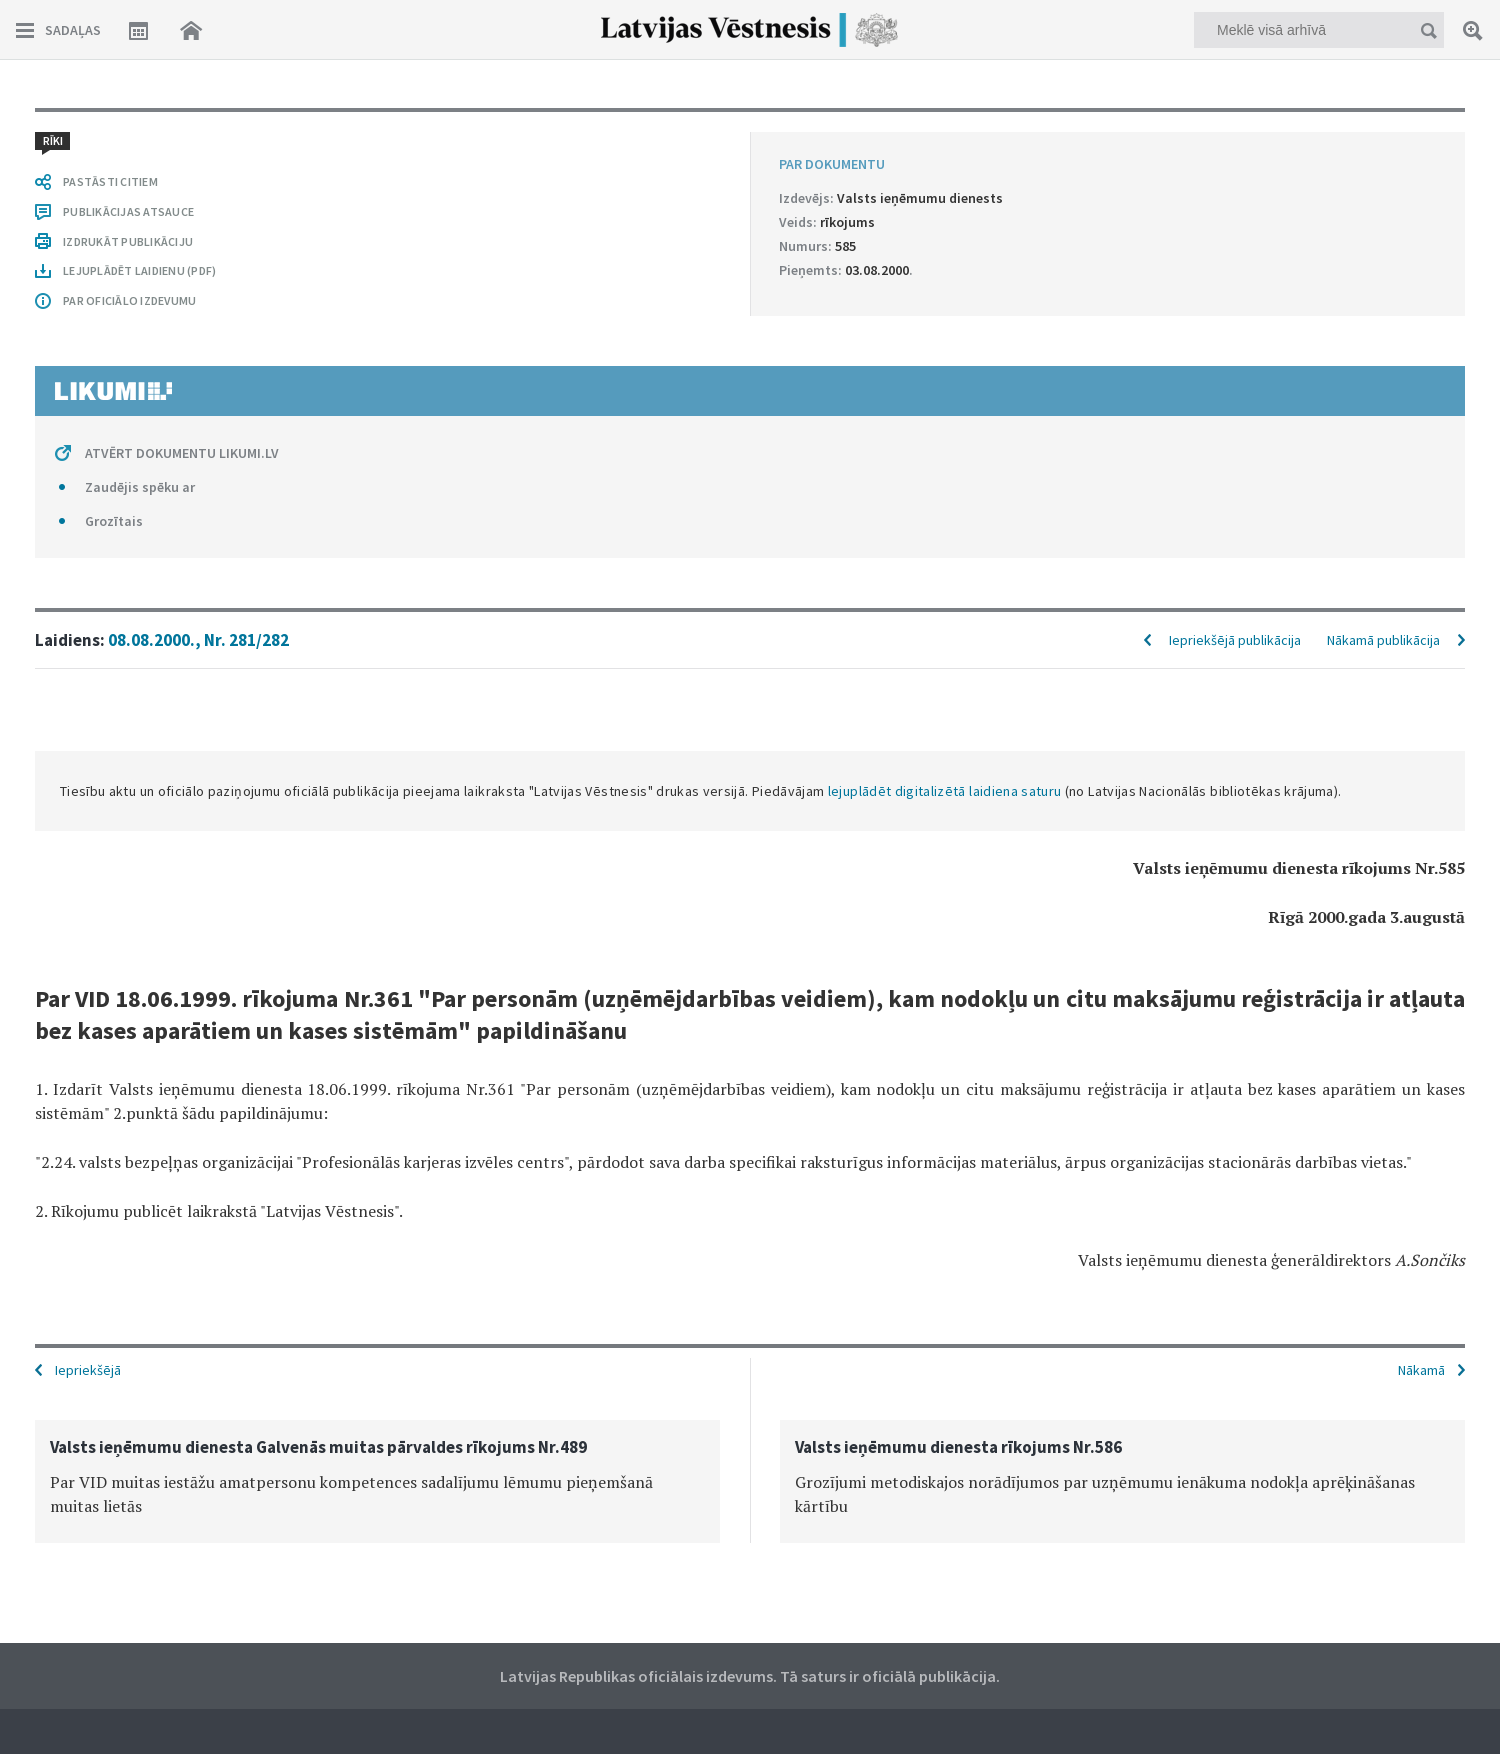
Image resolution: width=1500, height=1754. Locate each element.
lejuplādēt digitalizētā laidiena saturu (945, 791)
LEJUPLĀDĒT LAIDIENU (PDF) (139, 270)
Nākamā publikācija (1383, 640)
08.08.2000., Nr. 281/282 (198, 640)
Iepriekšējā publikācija (1235, 640)
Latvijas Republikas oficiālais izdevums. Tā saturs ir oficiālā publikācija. (750, 1676)
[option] (377, 1481)
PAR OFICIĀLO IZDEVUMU (129, 300)
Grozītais (114, 521)
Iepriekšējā (88, 1370)
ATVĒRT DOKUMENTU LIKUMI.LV (182, 453)
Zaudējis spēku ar (140, 487)
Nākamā (1421, 1370)
